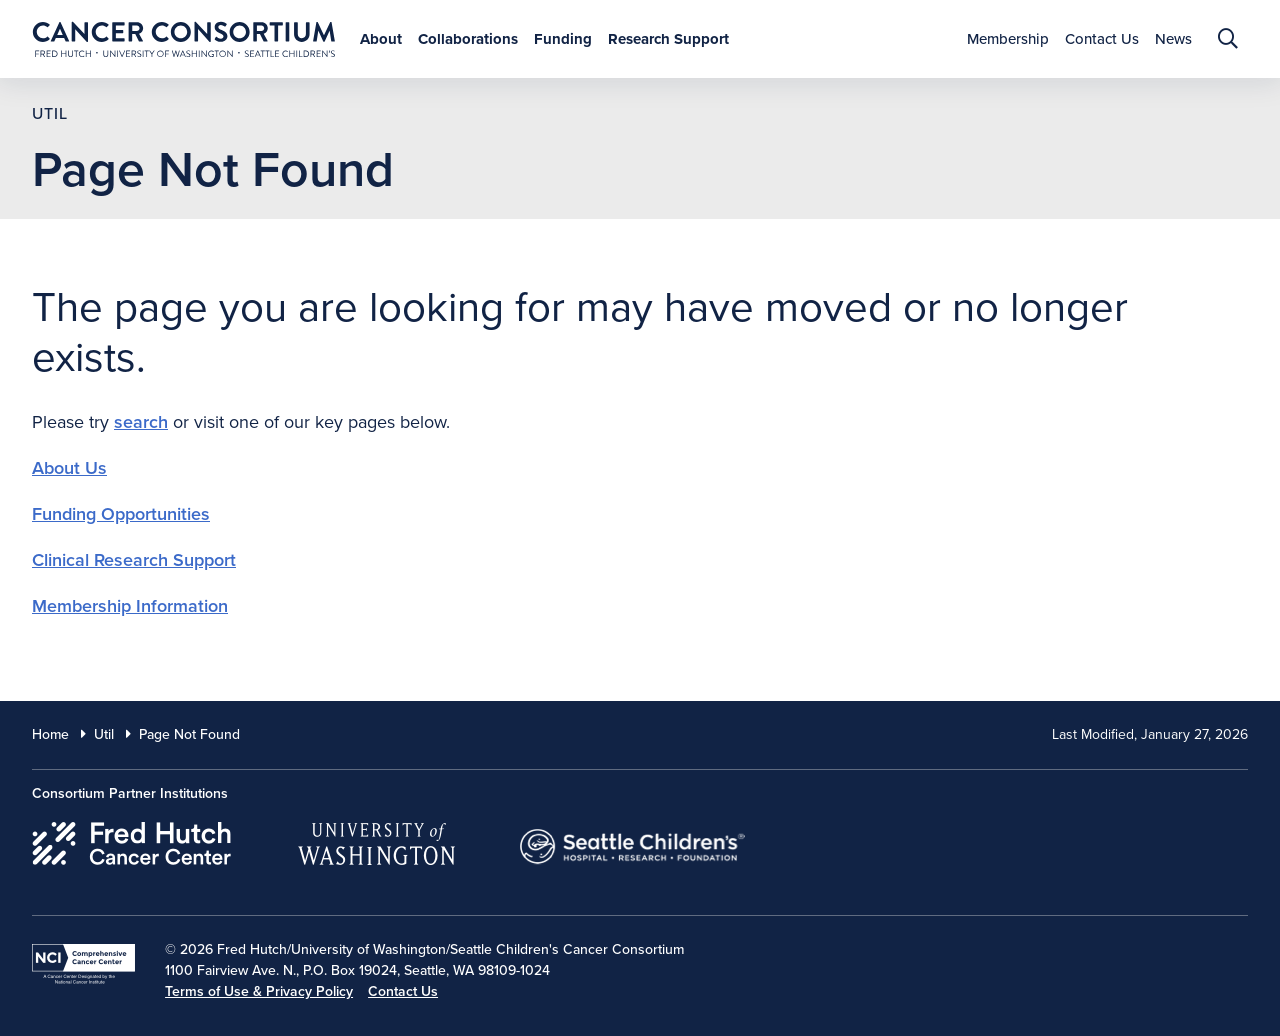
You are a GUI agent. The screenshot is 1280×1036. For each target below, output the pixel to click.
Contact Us (403, 991)
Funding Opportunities (121, 514)
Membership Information (130, 606)
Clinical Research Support (134, 560)
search (141, 422)
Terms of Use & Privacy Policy (259, 991)
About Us (69, 468)
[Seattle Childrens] (633, 840)
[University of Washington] (376, 840)
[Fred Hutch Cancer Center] (132, 840)
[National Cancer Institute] (83, 964)
